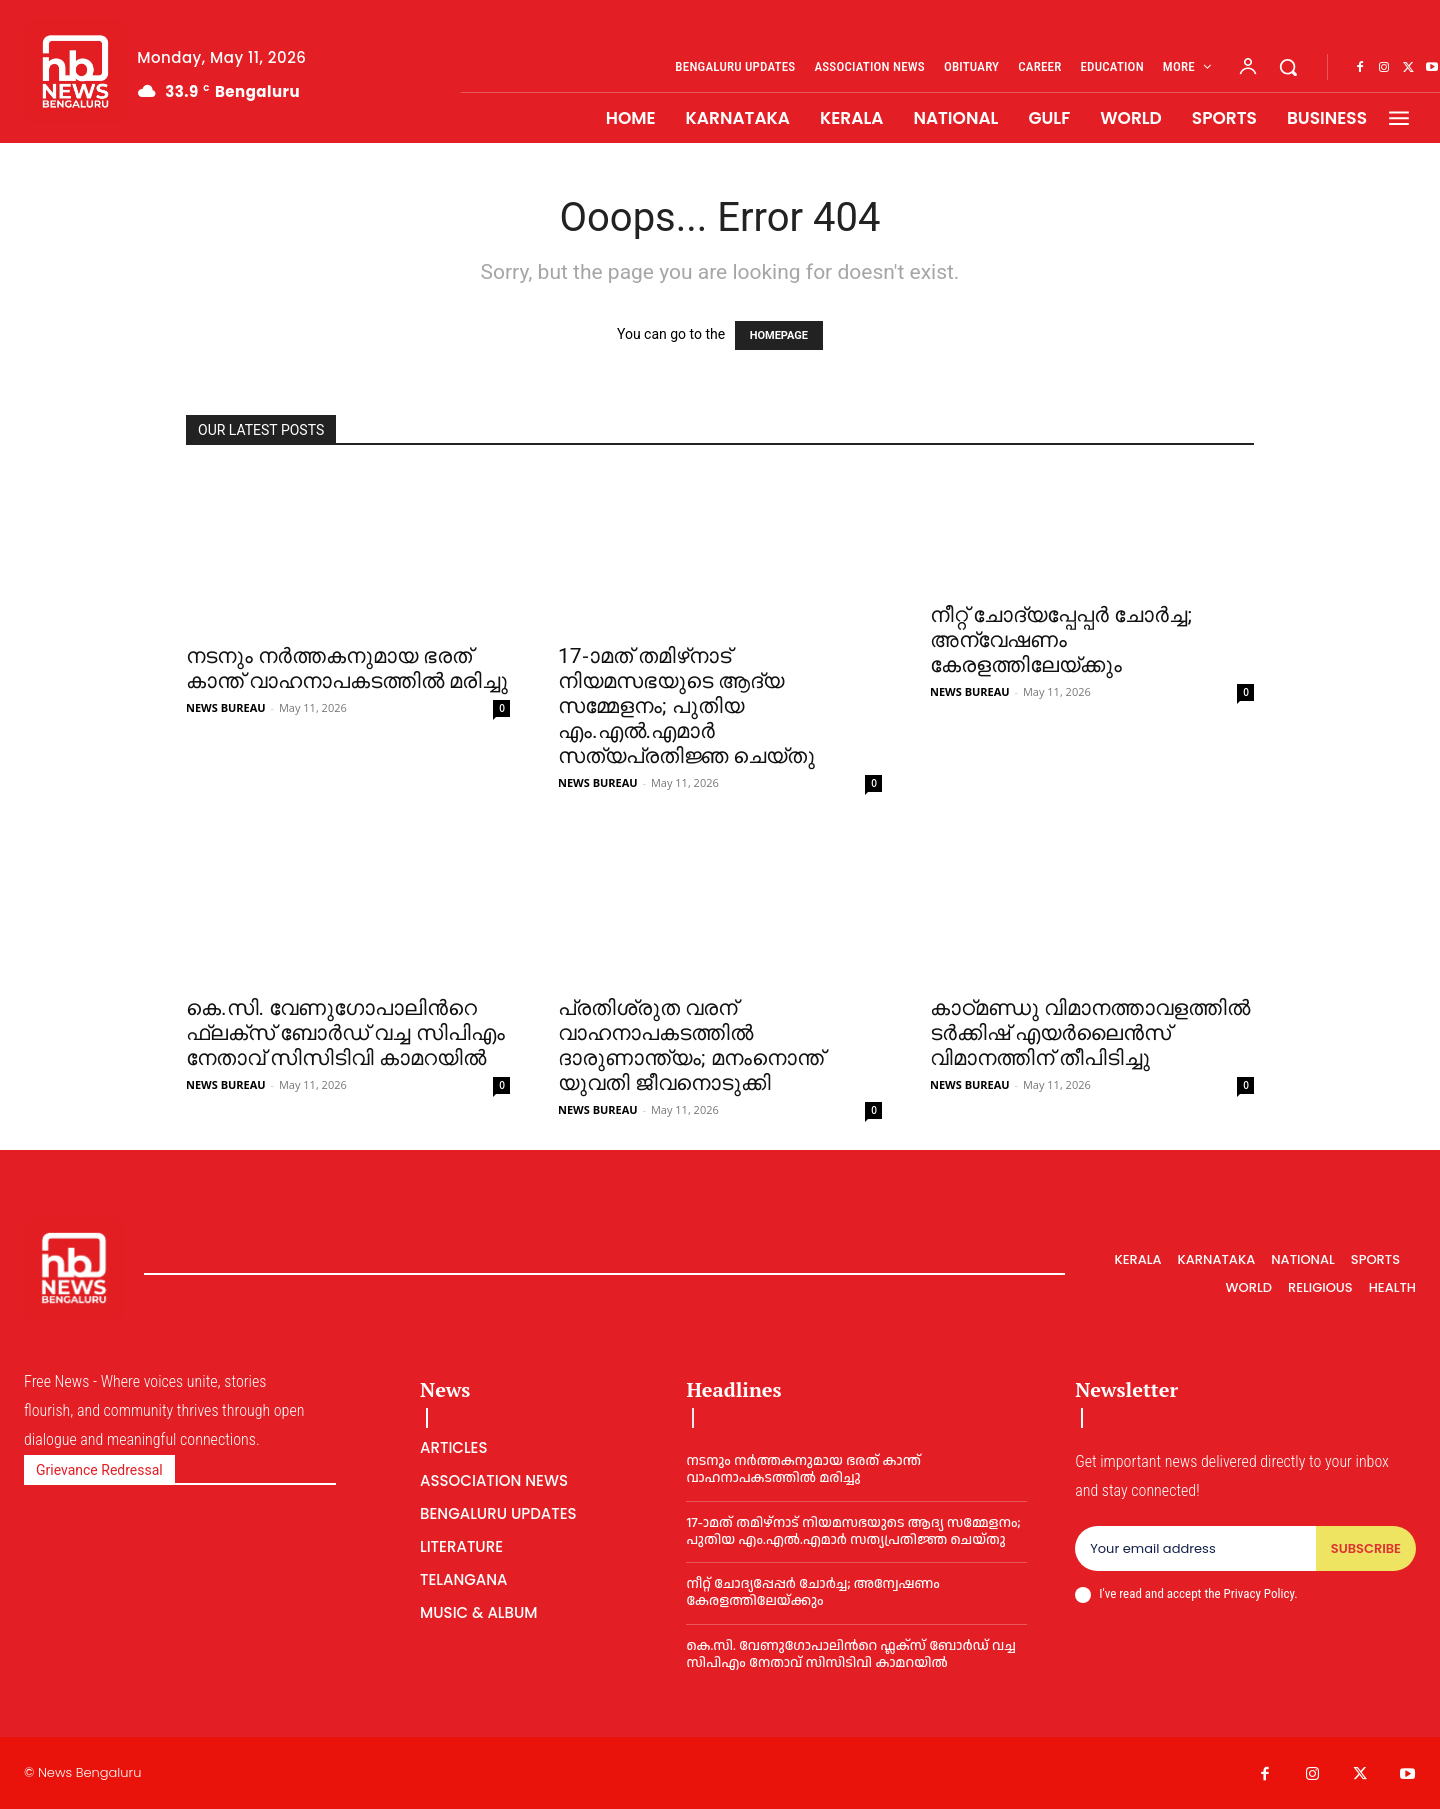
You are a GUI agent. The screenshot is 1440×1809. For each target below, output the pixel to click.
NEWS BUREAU (226, 707)
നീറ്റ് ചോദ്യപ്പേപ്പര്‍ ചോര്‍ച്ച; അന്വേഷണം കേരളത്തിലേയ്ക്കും (1061, 640)
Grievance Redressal (99, 1470)
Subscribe (1366, 1548)
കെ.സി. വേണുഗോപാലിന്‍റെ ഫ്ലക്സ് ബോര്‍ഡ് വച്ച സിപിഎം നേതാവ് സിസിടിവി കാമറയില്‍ (345, 1033)
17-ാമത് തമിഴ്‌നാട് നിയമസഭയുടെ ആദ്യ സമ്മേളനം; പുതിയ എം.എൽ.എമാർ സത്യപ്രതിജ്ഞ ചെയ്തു (686, 706)
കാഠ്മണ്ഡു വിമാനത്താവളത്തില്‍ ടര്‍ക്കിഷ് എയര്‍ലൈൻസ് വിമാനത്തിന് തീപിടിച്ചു (1090, 1033)
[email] (1195, 1549)
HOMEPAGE (779, 335)
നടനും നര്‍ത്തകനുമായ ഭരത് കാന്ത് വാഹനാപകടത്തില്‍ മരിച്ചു (347, 668)
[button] (1288, 67)
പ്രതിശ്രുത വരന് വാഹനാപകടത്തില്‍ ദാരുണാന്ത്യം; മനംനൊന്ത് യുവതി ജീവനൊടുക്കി (691, 1045)
